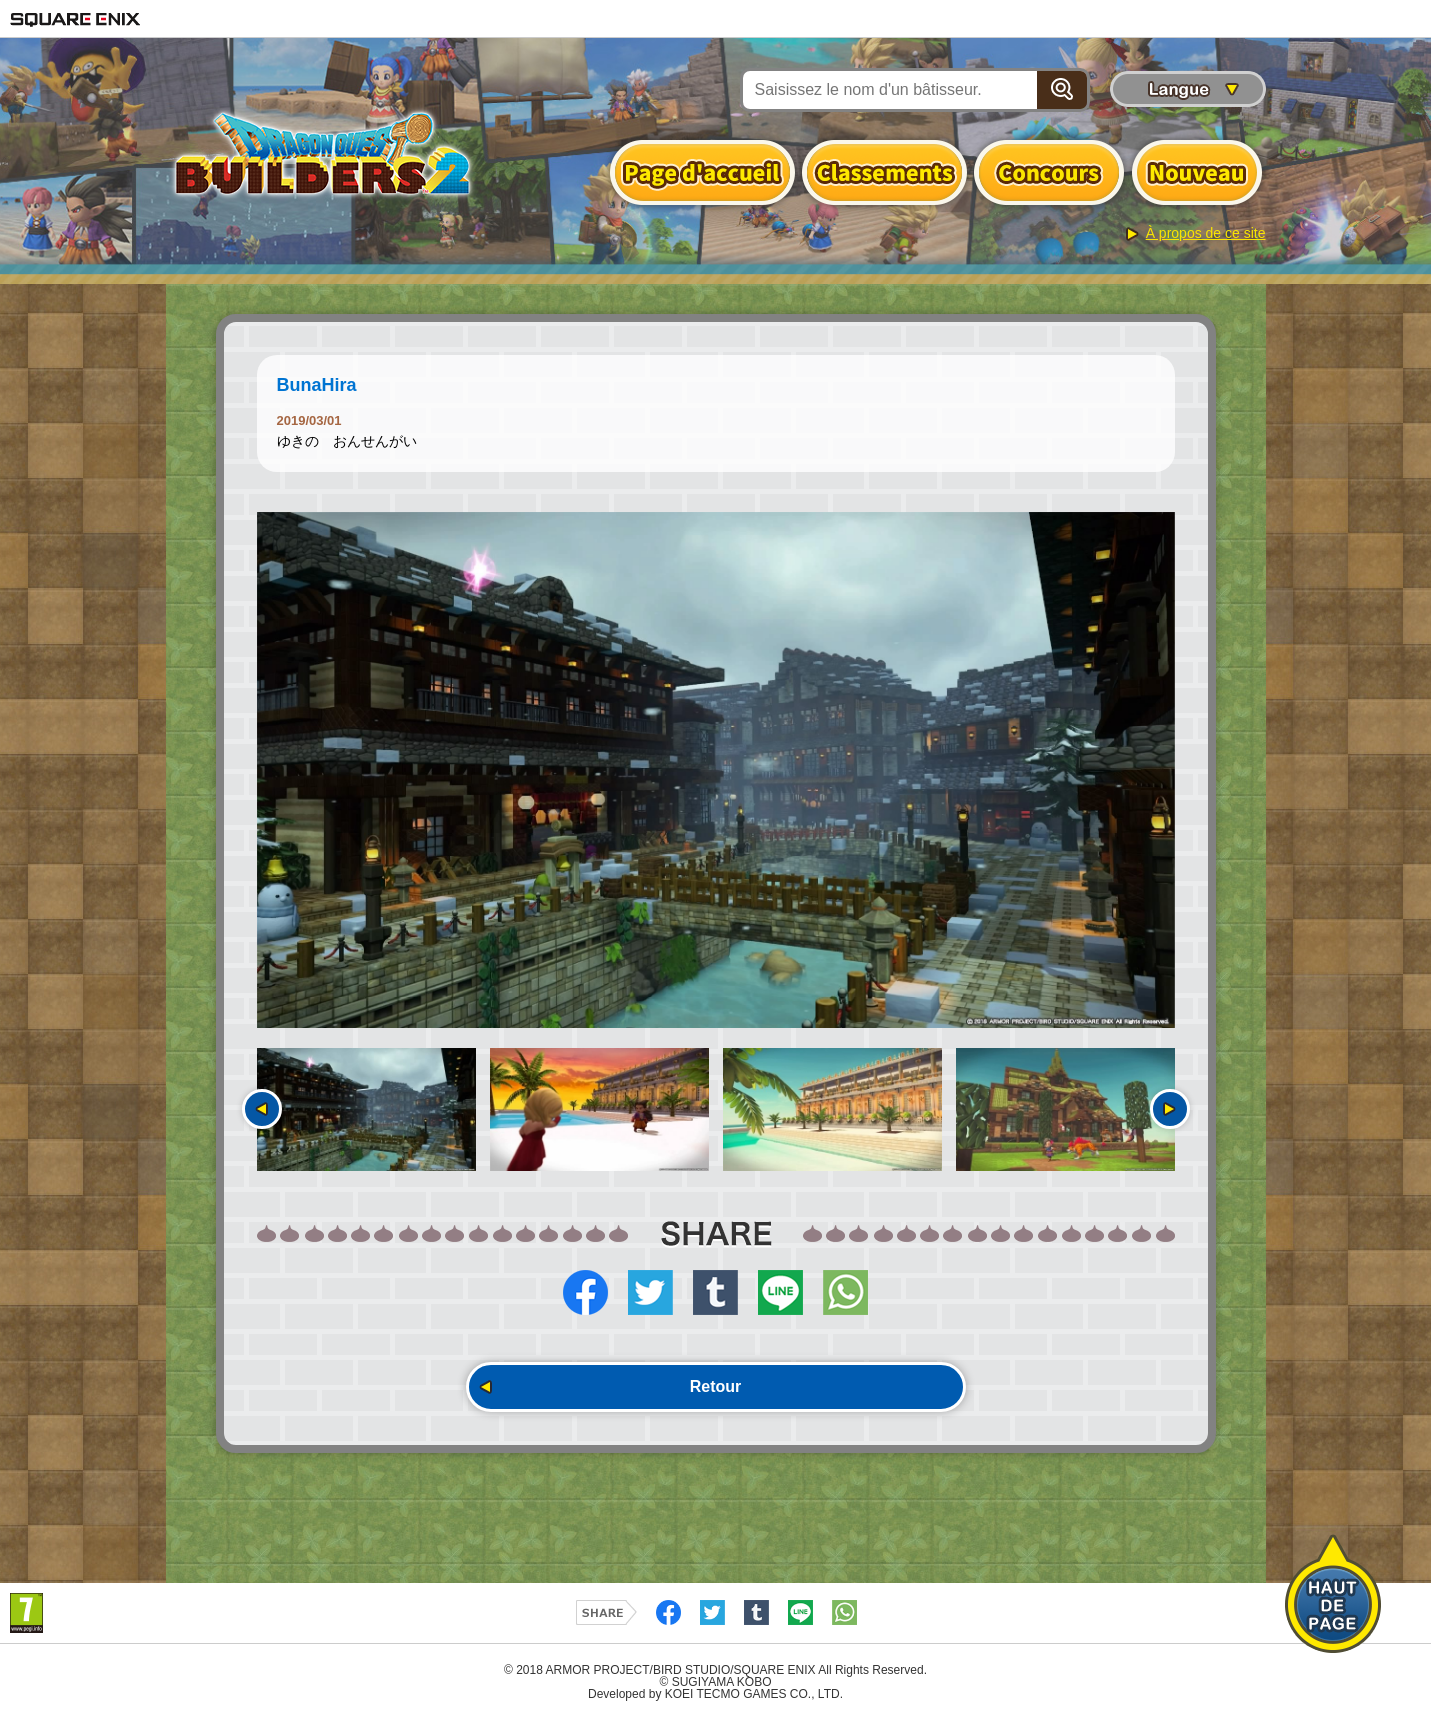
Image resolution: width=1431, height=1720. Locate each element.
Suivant (1170, 1109)
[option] (716, 770)
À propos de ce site (1206, 233)
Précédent (262, 1109)
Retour (716, 1386)
